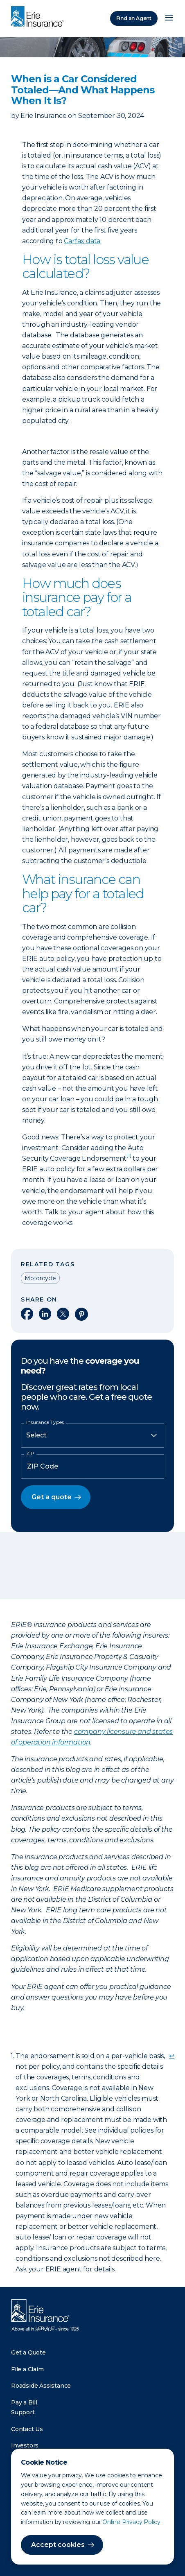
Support (23, 2412)
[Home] (39, 17)
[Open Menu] (169, 18)
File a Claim (27, 2369)
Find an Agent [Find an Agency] (133, 18)
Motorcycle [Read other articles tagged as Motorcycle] (40, 1278)
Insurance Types (45, 1422)
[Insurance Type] (92, 1435)
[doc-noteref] (128, 1158)
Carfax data (82, 241)
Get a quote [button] (52, 1497)
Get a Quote (28, 2352)
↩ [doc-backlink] (171, 2056)
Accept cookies (58, 2545)
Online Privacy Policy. (132, 2522)
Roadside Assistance (41, 2385)
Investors (24, 2445)
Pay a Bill (24, 2402)
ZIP (30, 1453)
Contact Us (27, 2429)
